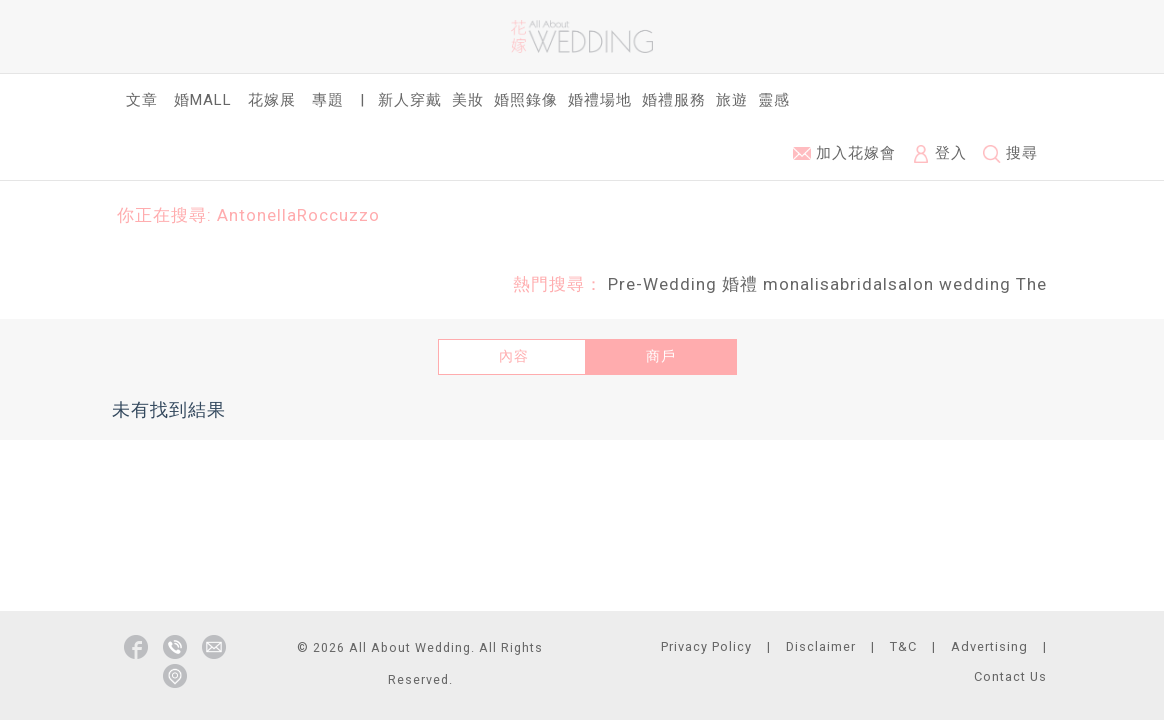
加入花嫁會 (844, 153)
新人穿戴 (410, 100)
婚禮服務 (674, 100)
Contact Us (1010, 676)
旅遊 (732, 100)
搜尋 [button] (1010, 153)
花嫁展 (272, 100)
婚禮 (740, 284)
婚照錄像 (526, 100)
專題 (328, 100)
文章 (142, 100)
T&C (903, 646)
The (1031, 284)
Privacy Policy (706, 646)
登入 (939, 153)
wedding (975, 284)
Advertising (989, 646)
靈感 (774, 100)
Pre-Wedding (662, 284)
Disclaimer (821, 646)
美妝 (468, 100)
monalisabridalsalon (848, 284)
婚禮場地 (600, 100)
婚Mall (203, 100)
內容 (514, 356)
